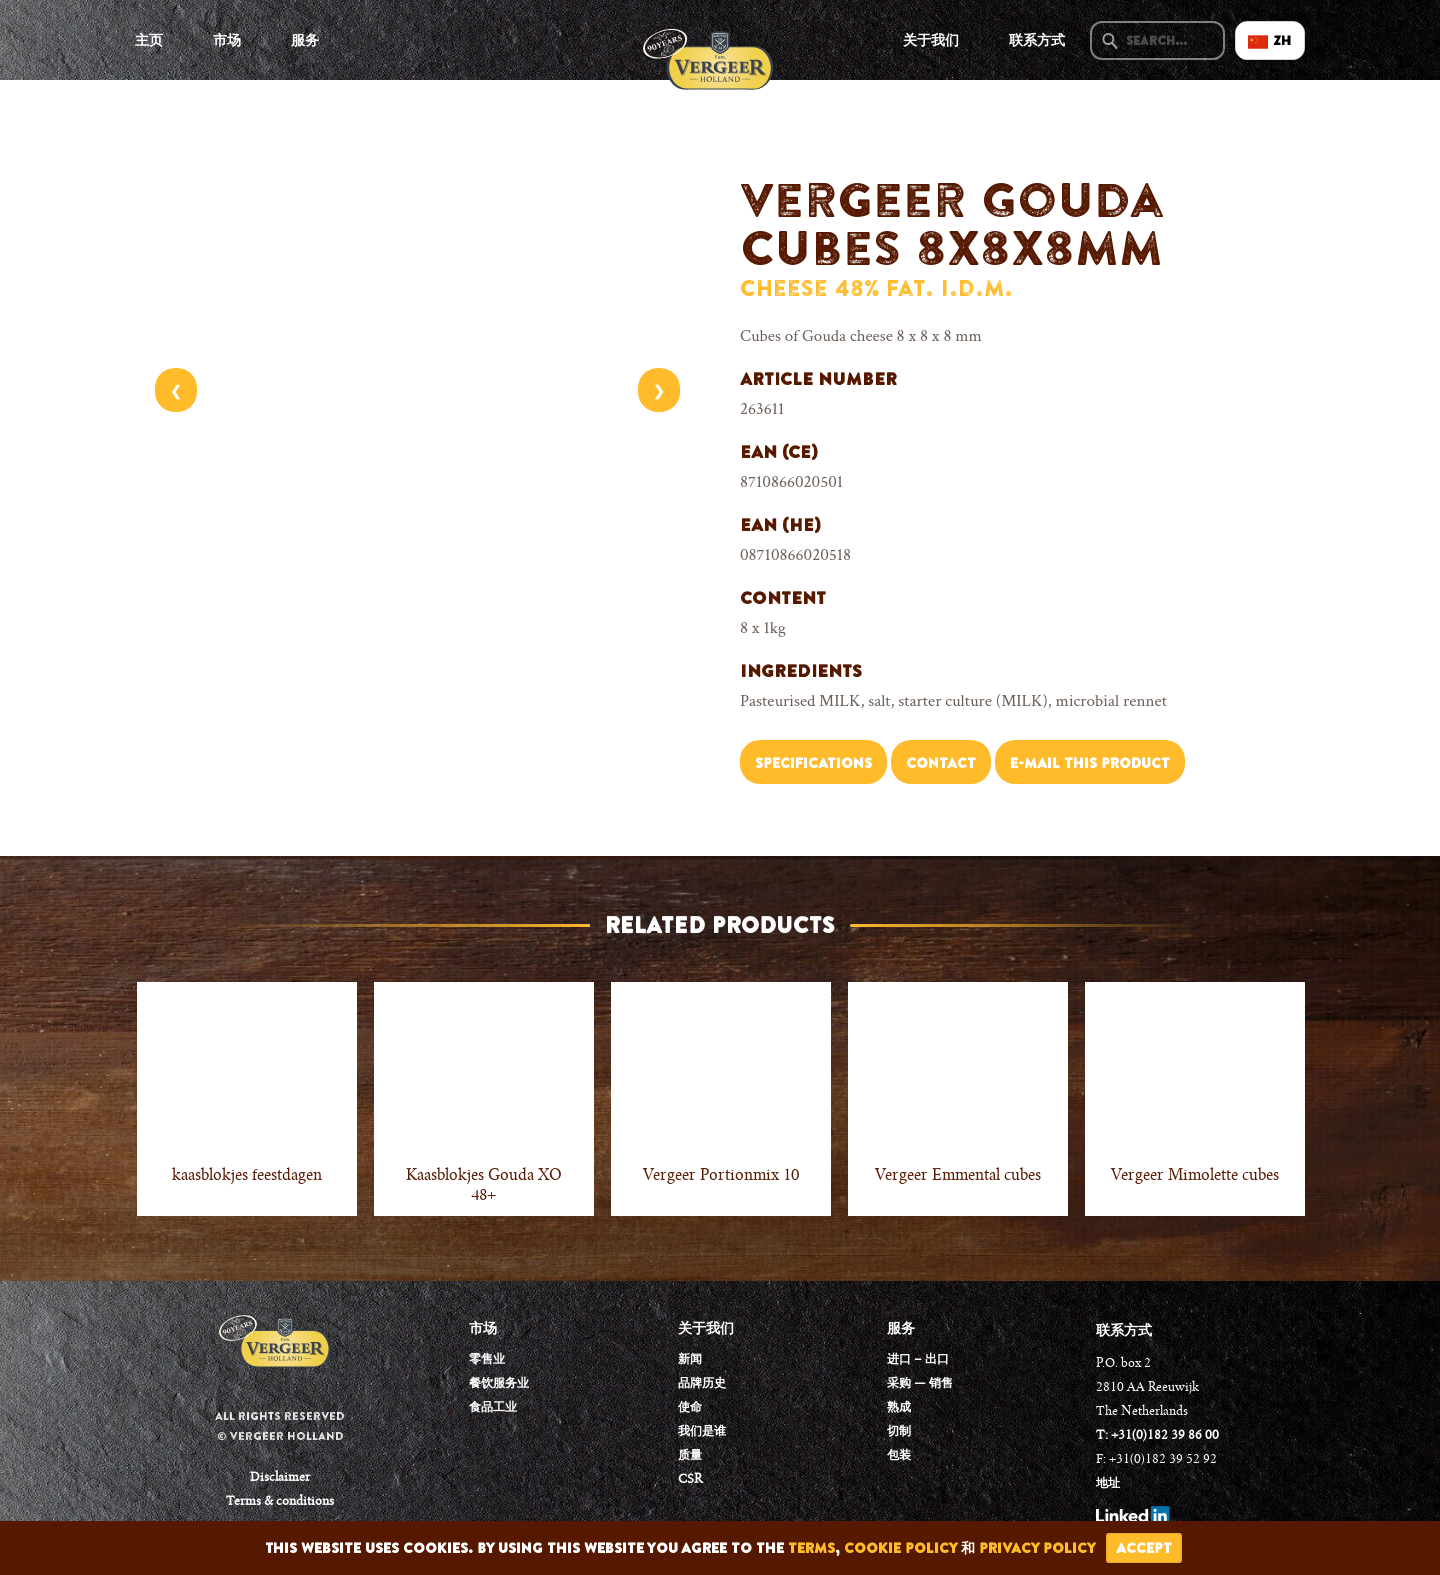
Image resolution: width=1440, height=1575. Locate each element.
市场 (227, 40)
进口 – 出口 (918, 1360)
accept (1144, 1548)
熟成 (899, 1408)
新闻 (690, 1360)
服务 (305, 40)
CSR (690, 1480)
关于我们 (931, 40)
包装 (899, 1456)
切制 (899, 1432)
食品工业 (493, 1408)
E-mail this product (1090, 763)
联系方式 (1037, 40)
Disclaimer (280, 1478)
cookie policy (900, 1548)
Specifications (813, 763)
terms (811, 1548)
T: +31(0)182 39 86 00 (1157, 1436)
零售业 (487, 1360)
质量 (690, 1456)
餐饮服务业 (499, 1384)
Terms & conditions (280, 1502)
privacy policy (1037, 1548)
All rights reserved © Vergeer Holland (280, 1426)
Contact (941, 763)
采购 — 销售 (920, 1384)
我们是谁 (702, 1432)
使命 (690, 1408)
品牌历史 (702, 1384)
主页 (149, 40)
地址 (1108, 1484)
